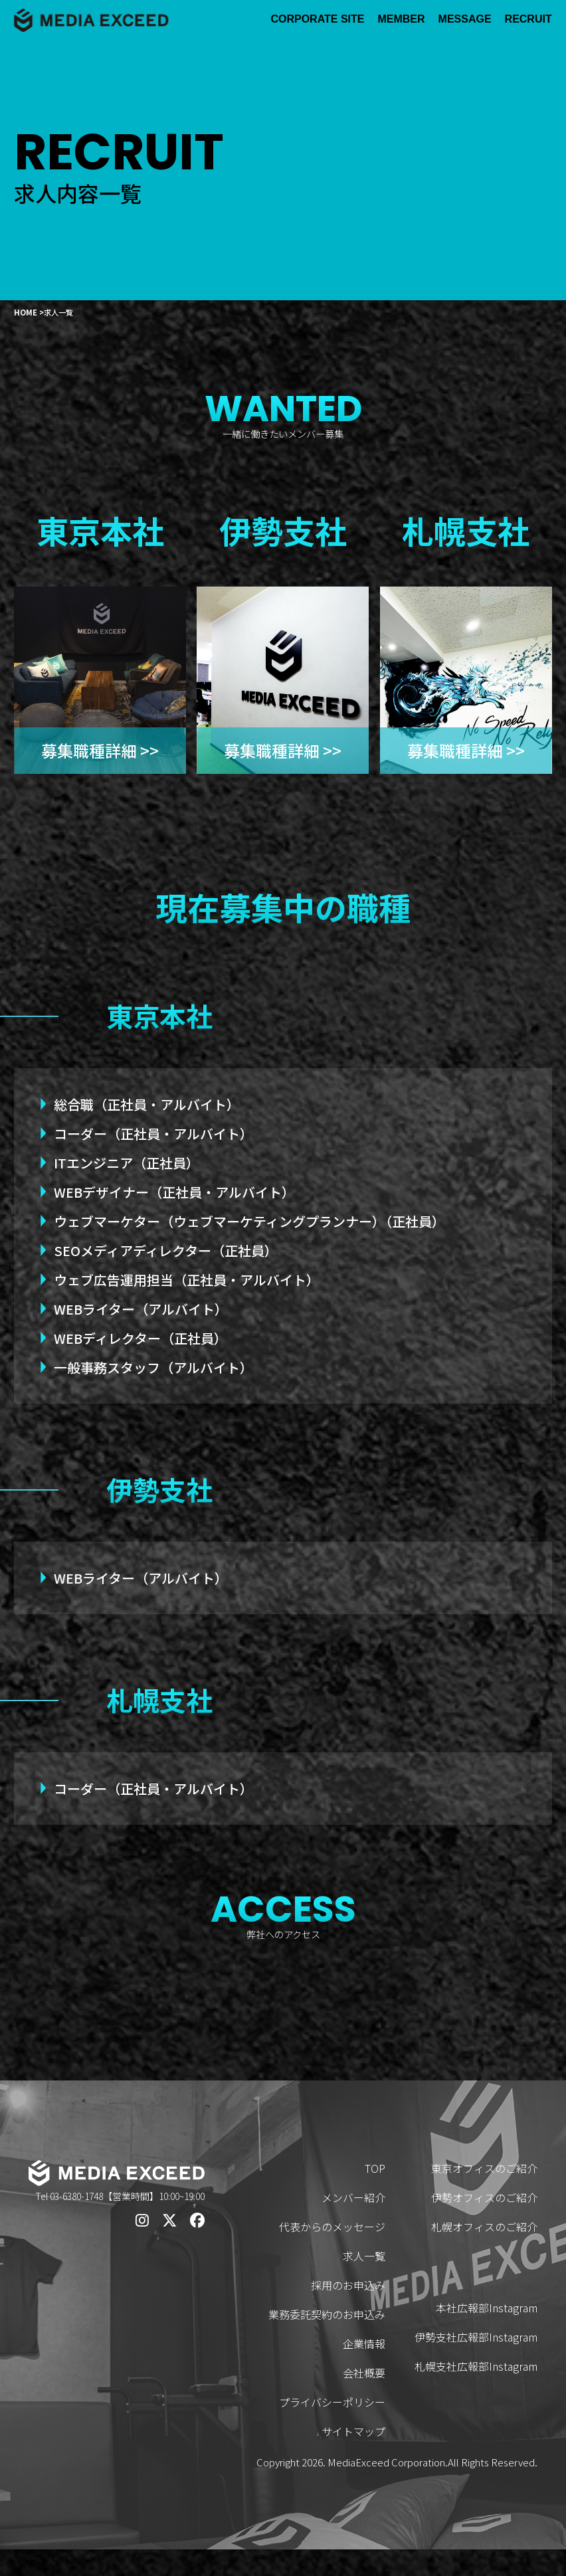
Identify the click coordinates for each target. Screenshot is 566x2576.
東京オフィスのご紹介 (484, 2195)
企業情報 (364, 2370)
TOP (375, 2195)
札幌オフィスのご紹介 (484, 2253)
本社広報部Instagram (486, 2334)
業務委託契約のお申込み (326, 2341)
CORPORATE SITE (317, 19)
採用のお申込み (348, 2312)
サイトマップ (353, 2458)
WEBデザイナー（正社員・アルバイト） (174, 1192)
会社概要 (364, 2399)
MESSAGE (465, 19)
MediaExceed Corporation (386, 2489)
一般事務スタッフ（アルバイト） (153, 1367)
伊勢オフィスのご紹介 (484, 2224)
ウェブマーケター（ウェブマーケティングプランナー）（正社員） (249, 1221)
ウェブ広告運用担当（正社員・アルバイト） (187, 1279)
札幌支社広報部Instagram (476, 2393)
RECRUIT (528, 19)
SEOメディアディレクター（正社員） (166, 1250)
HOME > (29, 312)
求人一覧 (364, 2282)
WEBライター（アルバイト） (141, 1309)
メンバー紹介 (353, 2224)
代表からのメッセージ (332, 2253)
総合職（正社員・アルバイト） (147, 1104)
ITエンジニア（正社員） (126, 1162)
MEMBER (400, 19)
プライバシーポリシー (332, 2429)
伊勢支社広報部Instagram (476, 2363)
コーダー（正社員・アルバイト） (153, 1133)
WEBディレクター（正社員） (140, 1338)
